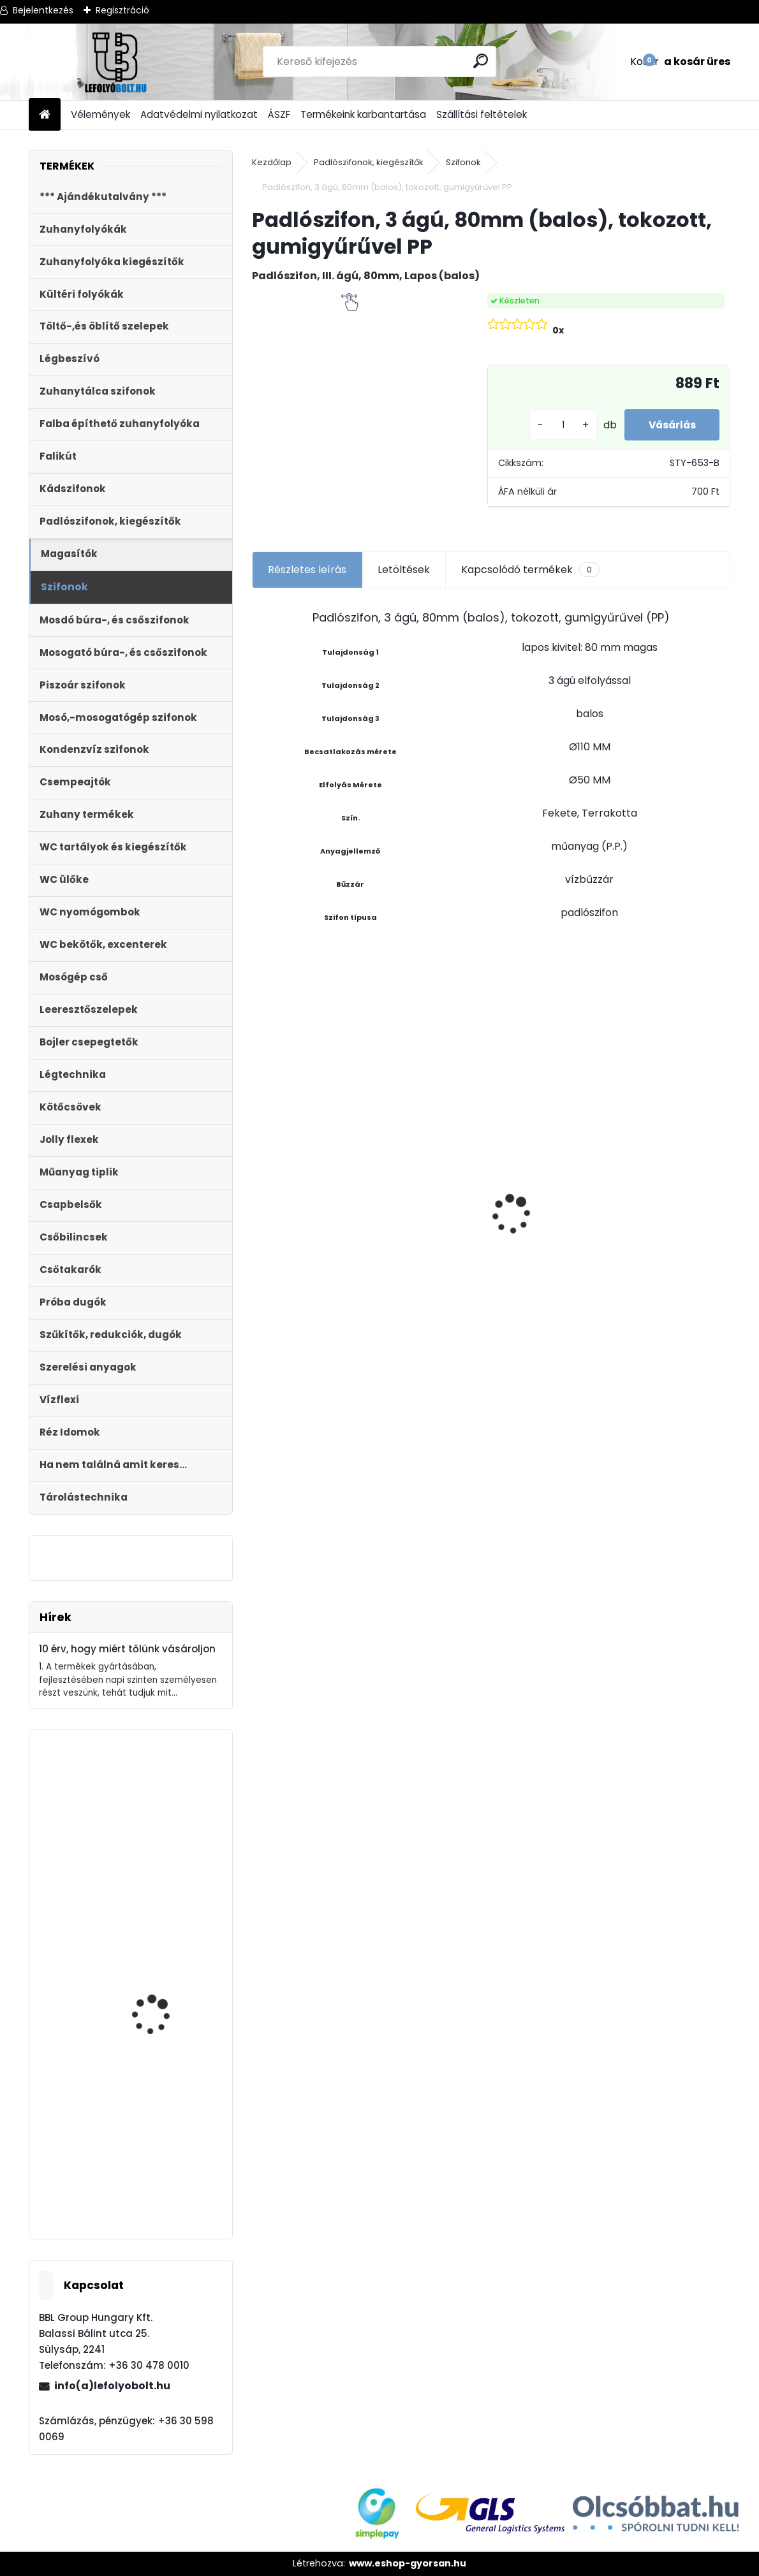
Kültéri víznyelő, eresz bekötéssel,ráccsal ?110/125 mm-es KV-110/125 (670, 1181)
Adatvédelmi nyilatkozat (199, 114)
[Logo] (116, 62)
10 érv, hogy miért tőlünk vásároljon (127, 1648)
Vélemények (100, 114)
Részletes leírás (307, 569)
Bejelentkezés (43, 10)
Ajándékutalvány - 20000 (428, 1103)
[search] (481, 61)
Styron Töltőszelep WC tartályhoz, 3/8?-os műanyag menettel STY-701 (167, 1846)
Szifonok (463, 162)
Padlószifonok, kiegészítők (369, 162)
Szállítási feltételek (481, 114)
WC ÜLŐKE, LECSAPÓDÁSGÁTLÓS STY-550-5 (313, 1159)
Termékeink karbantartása (363, 114)
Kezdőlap (271, 162)
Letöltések (404, 569)
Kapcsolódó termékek (530, 570)
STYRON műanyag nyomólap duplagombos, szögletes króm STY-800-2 (168, 2030)
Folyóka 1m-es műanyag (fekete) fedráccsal (168, 2177)
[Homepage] (45, 115)
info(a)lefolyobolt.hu (112, 2385)
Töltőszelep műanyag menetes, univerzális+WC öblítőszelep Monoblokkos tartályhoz (548, 1263)
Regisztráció (122, 10)
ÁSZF (279, 114)
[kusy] (557, 425)
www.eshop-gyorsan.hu (407, 2563)
